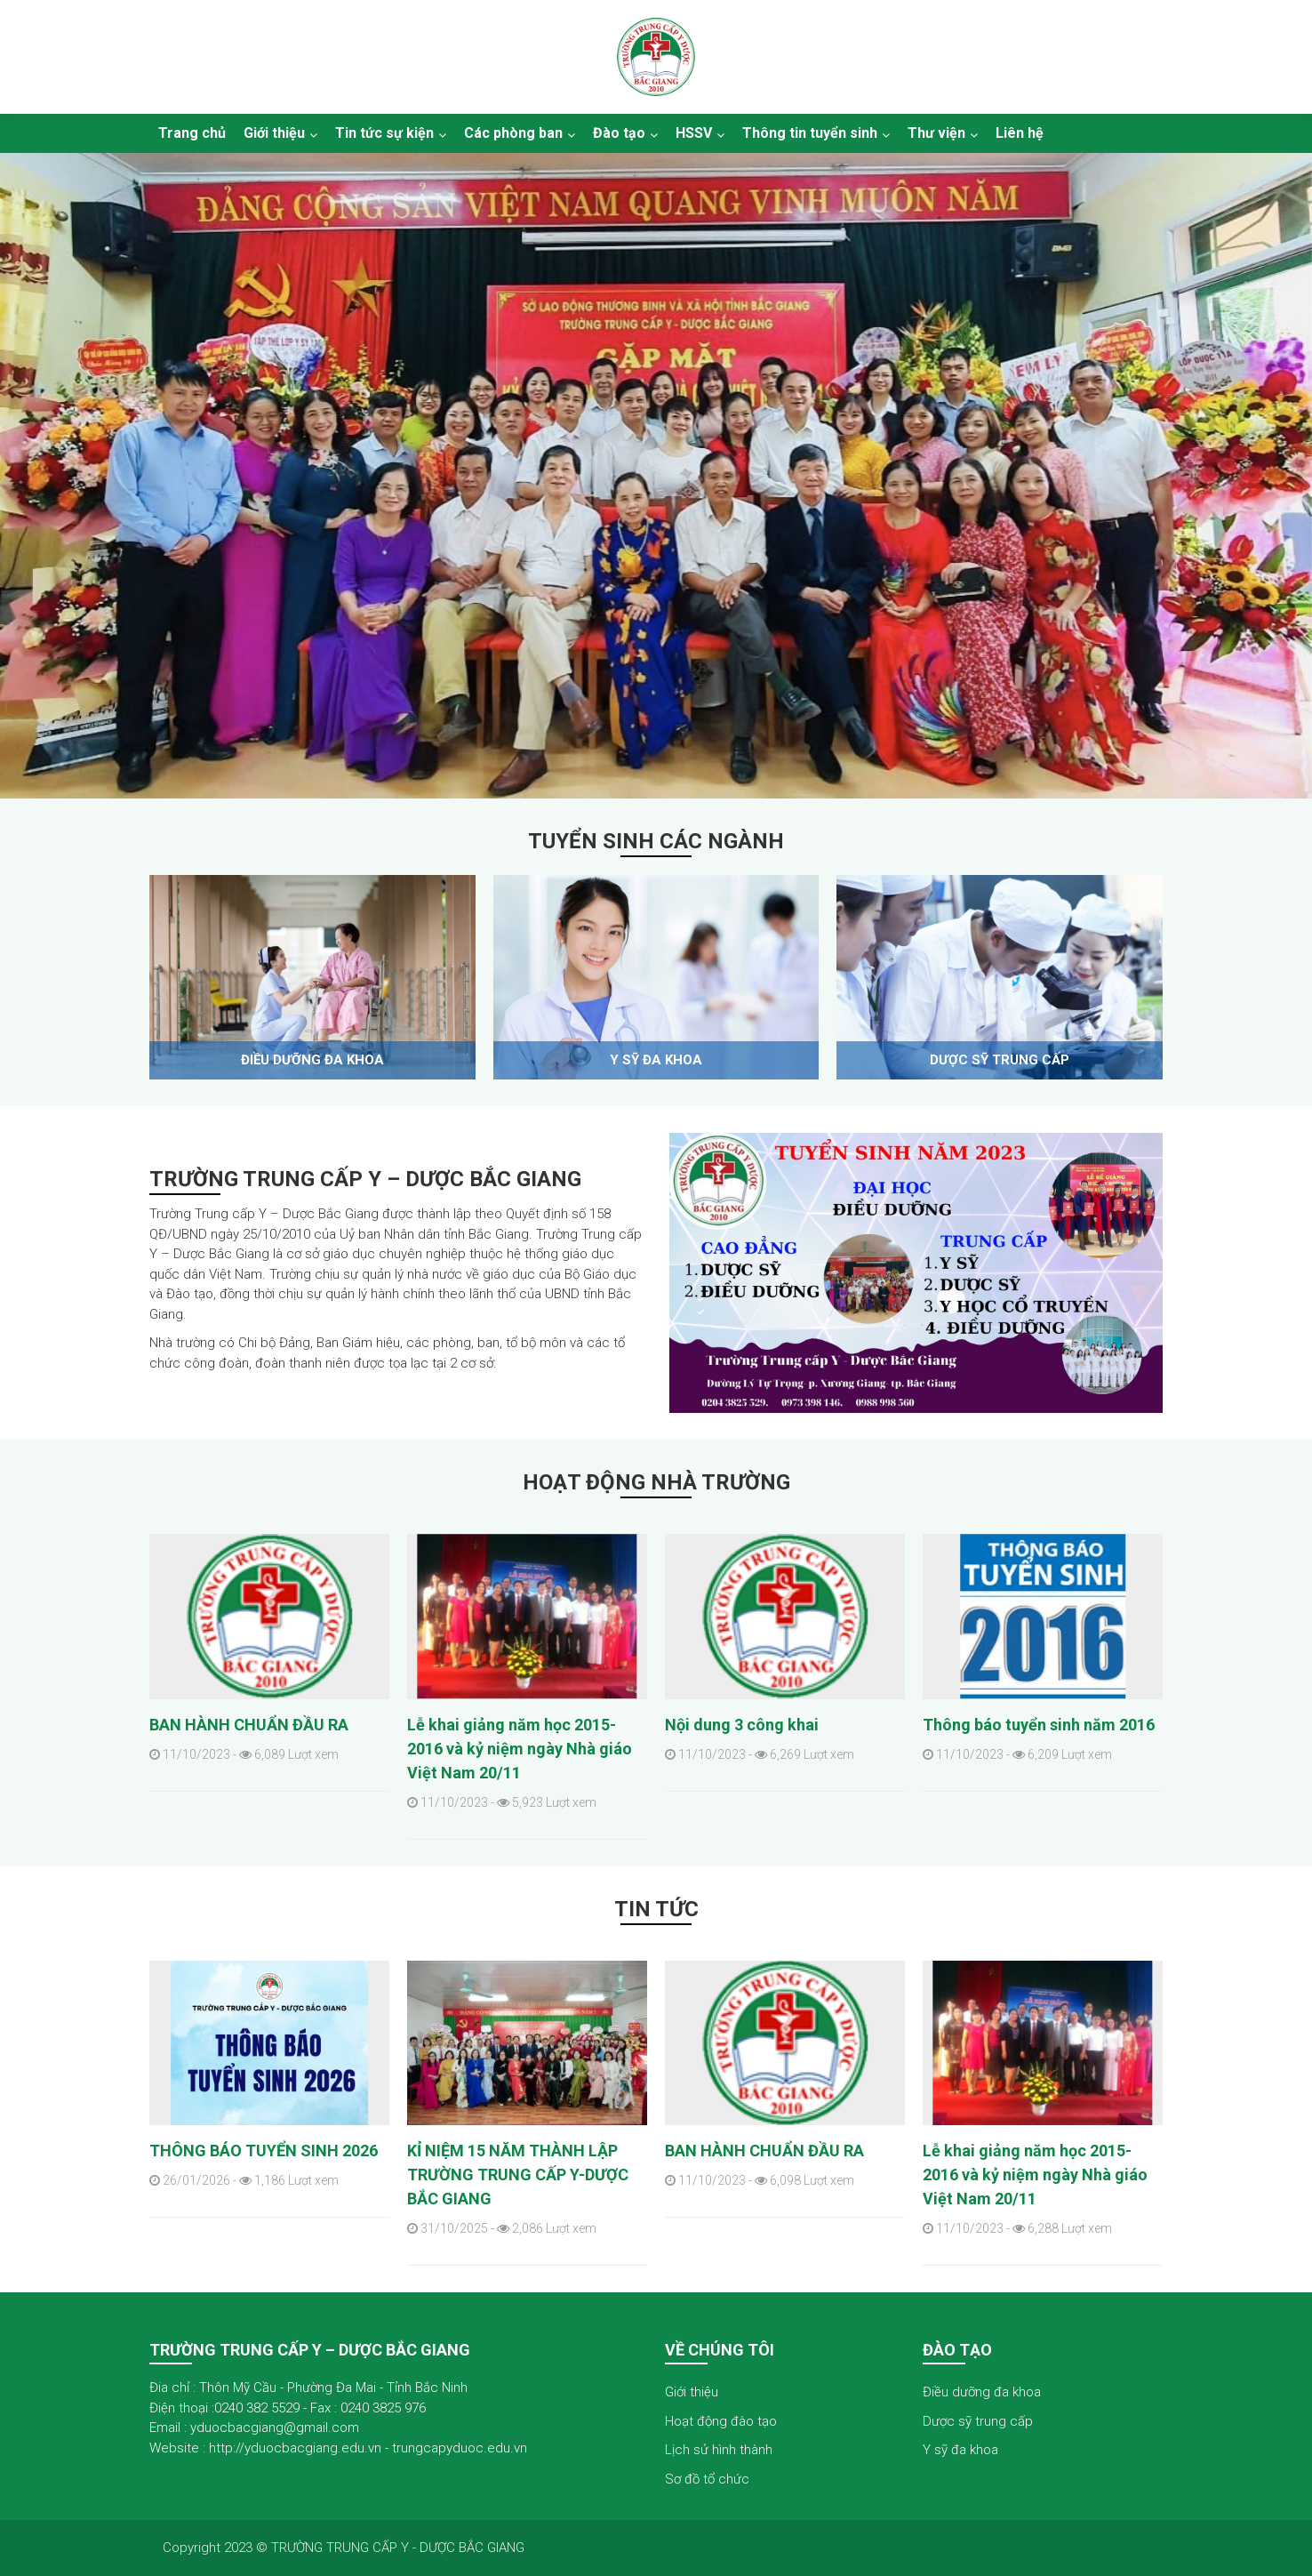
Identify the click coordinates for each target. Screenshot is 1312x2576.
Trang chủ (192, 132)
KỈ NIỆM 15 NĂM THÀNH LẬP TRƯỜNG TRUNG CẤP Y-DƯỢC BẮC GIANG (517, 2174)
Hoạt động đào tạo (721, 2421)
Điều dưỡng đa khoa (312, 1060)
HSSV (694, 132)
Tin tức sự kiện (384, 132)
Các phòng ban (513, 132)
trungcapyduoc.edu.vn (459, 2448)
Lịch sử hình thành (718, 2450)
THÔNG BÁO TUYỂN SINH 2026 (263, 2150)
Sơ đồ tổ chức (707, 2479)
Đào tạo (619, 132)
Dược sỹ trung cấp (999, 1060)
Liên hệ (1020, 132)
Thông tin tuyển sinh (809, 132)
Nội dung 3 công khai (742, 1724)
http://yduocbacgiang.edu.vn (295, 2448)
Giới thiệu (274, 132)
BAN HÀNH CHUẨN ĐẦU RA (248, 1724)
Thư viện (936, 132)
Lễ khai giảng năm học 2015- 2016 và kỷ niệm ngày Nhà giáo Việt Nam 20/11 (519, 1748)
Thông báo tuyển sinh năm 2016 (1039, 1724)
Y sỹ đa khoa (656, 1060)
